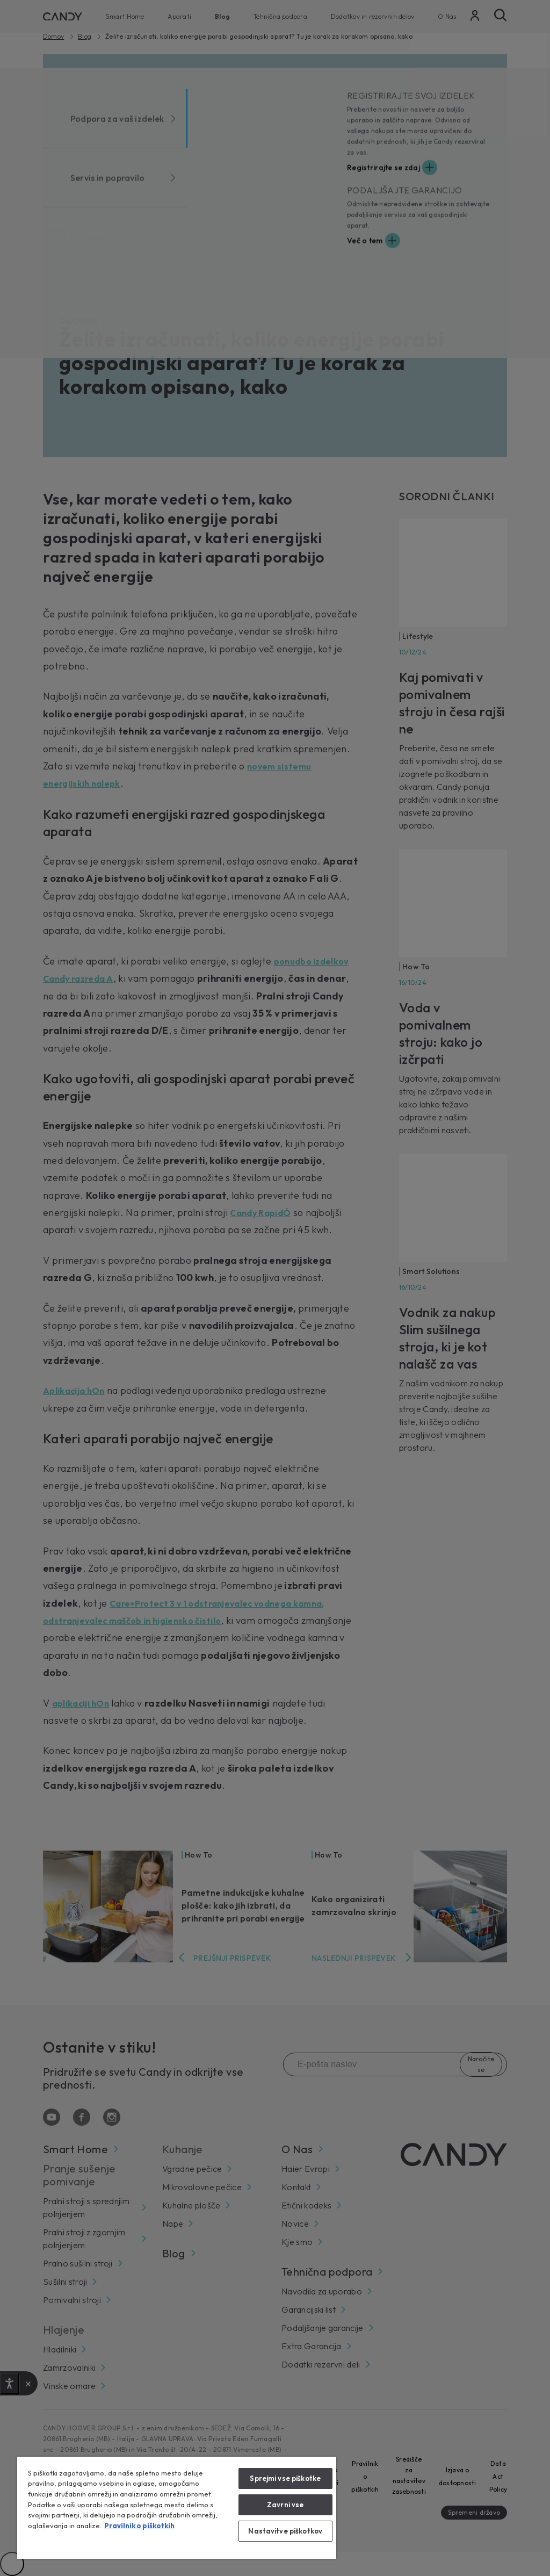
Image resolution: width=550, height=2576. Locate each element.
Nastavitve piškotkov (285, 2531)
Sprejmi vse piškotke (285, 2478)
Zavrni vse (285, 2504)
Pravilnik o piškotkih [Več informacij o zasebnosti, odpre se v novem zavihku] (139, 2525)
